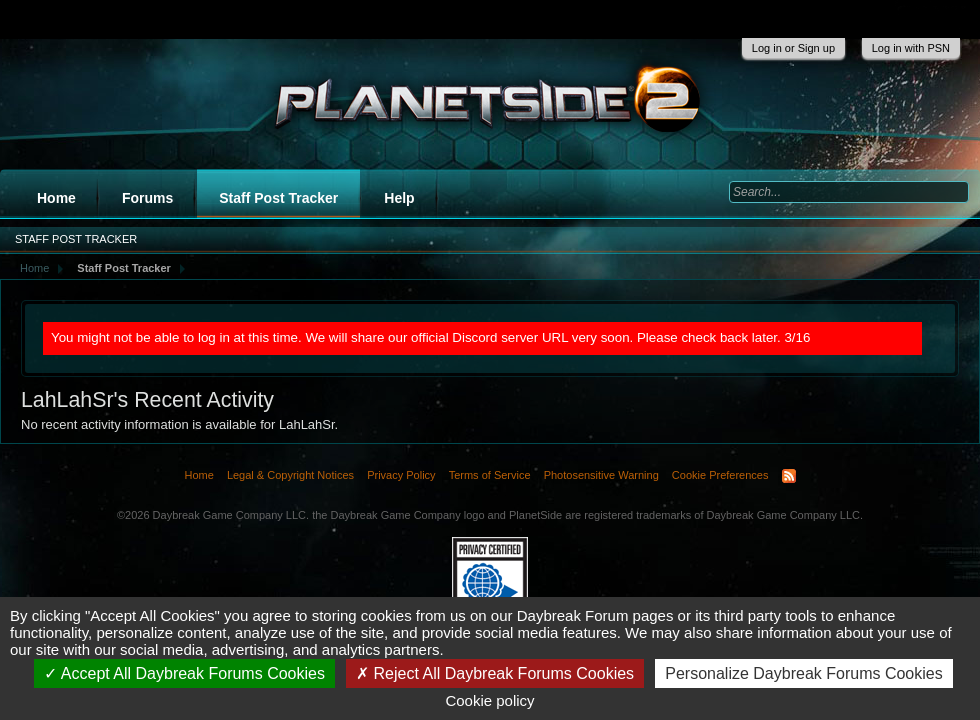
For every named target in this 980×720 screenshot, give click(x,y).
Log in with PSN (911, 48)
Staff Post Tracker (278, 198)
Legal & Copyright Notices (290, 475)
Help (399, 198)
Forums (147, 198)
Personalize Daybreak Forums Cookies (803, 673)
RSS (789, 476)
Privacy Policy (401, 475)
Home (56, 198)
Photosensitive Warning (601, 475)
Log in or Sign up (793, 48)
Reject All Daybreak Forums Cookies (495, 673)
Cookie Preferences (720, 475)
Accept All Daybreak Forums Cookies (184, 673)
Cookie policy (489, 700)
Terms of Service (490, 475)
